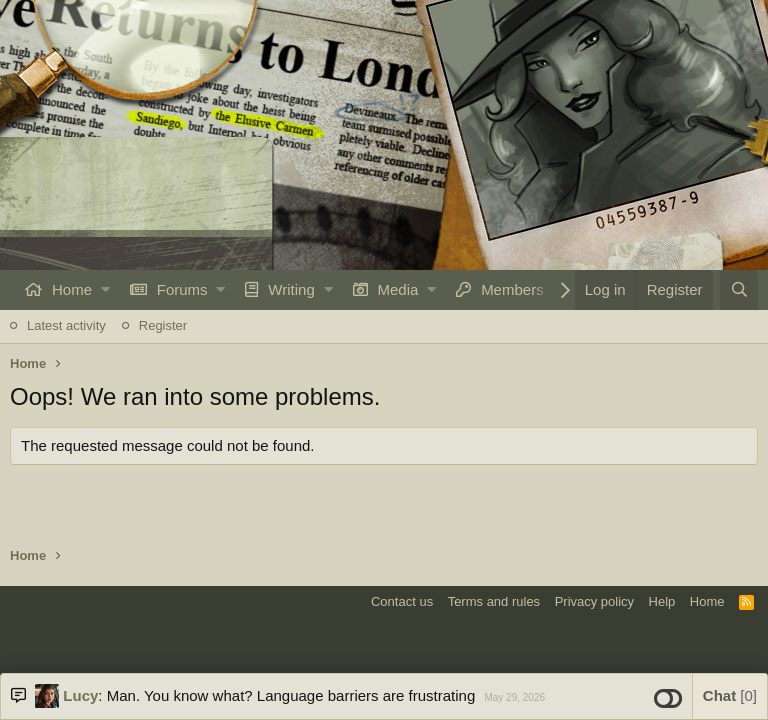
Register (163, 325)
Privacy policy (594, 601)
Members (512, 289)
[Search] (739, 290)
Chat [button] (730, 695)
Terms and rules (494, 601)
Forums (182, 289)
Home (72, 289)
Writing (291, 289)
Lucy (80, 695)
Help (662, 601)
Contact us (402, 601)
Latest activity (66, 325)
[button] (105, 290)
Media (398, 289)
